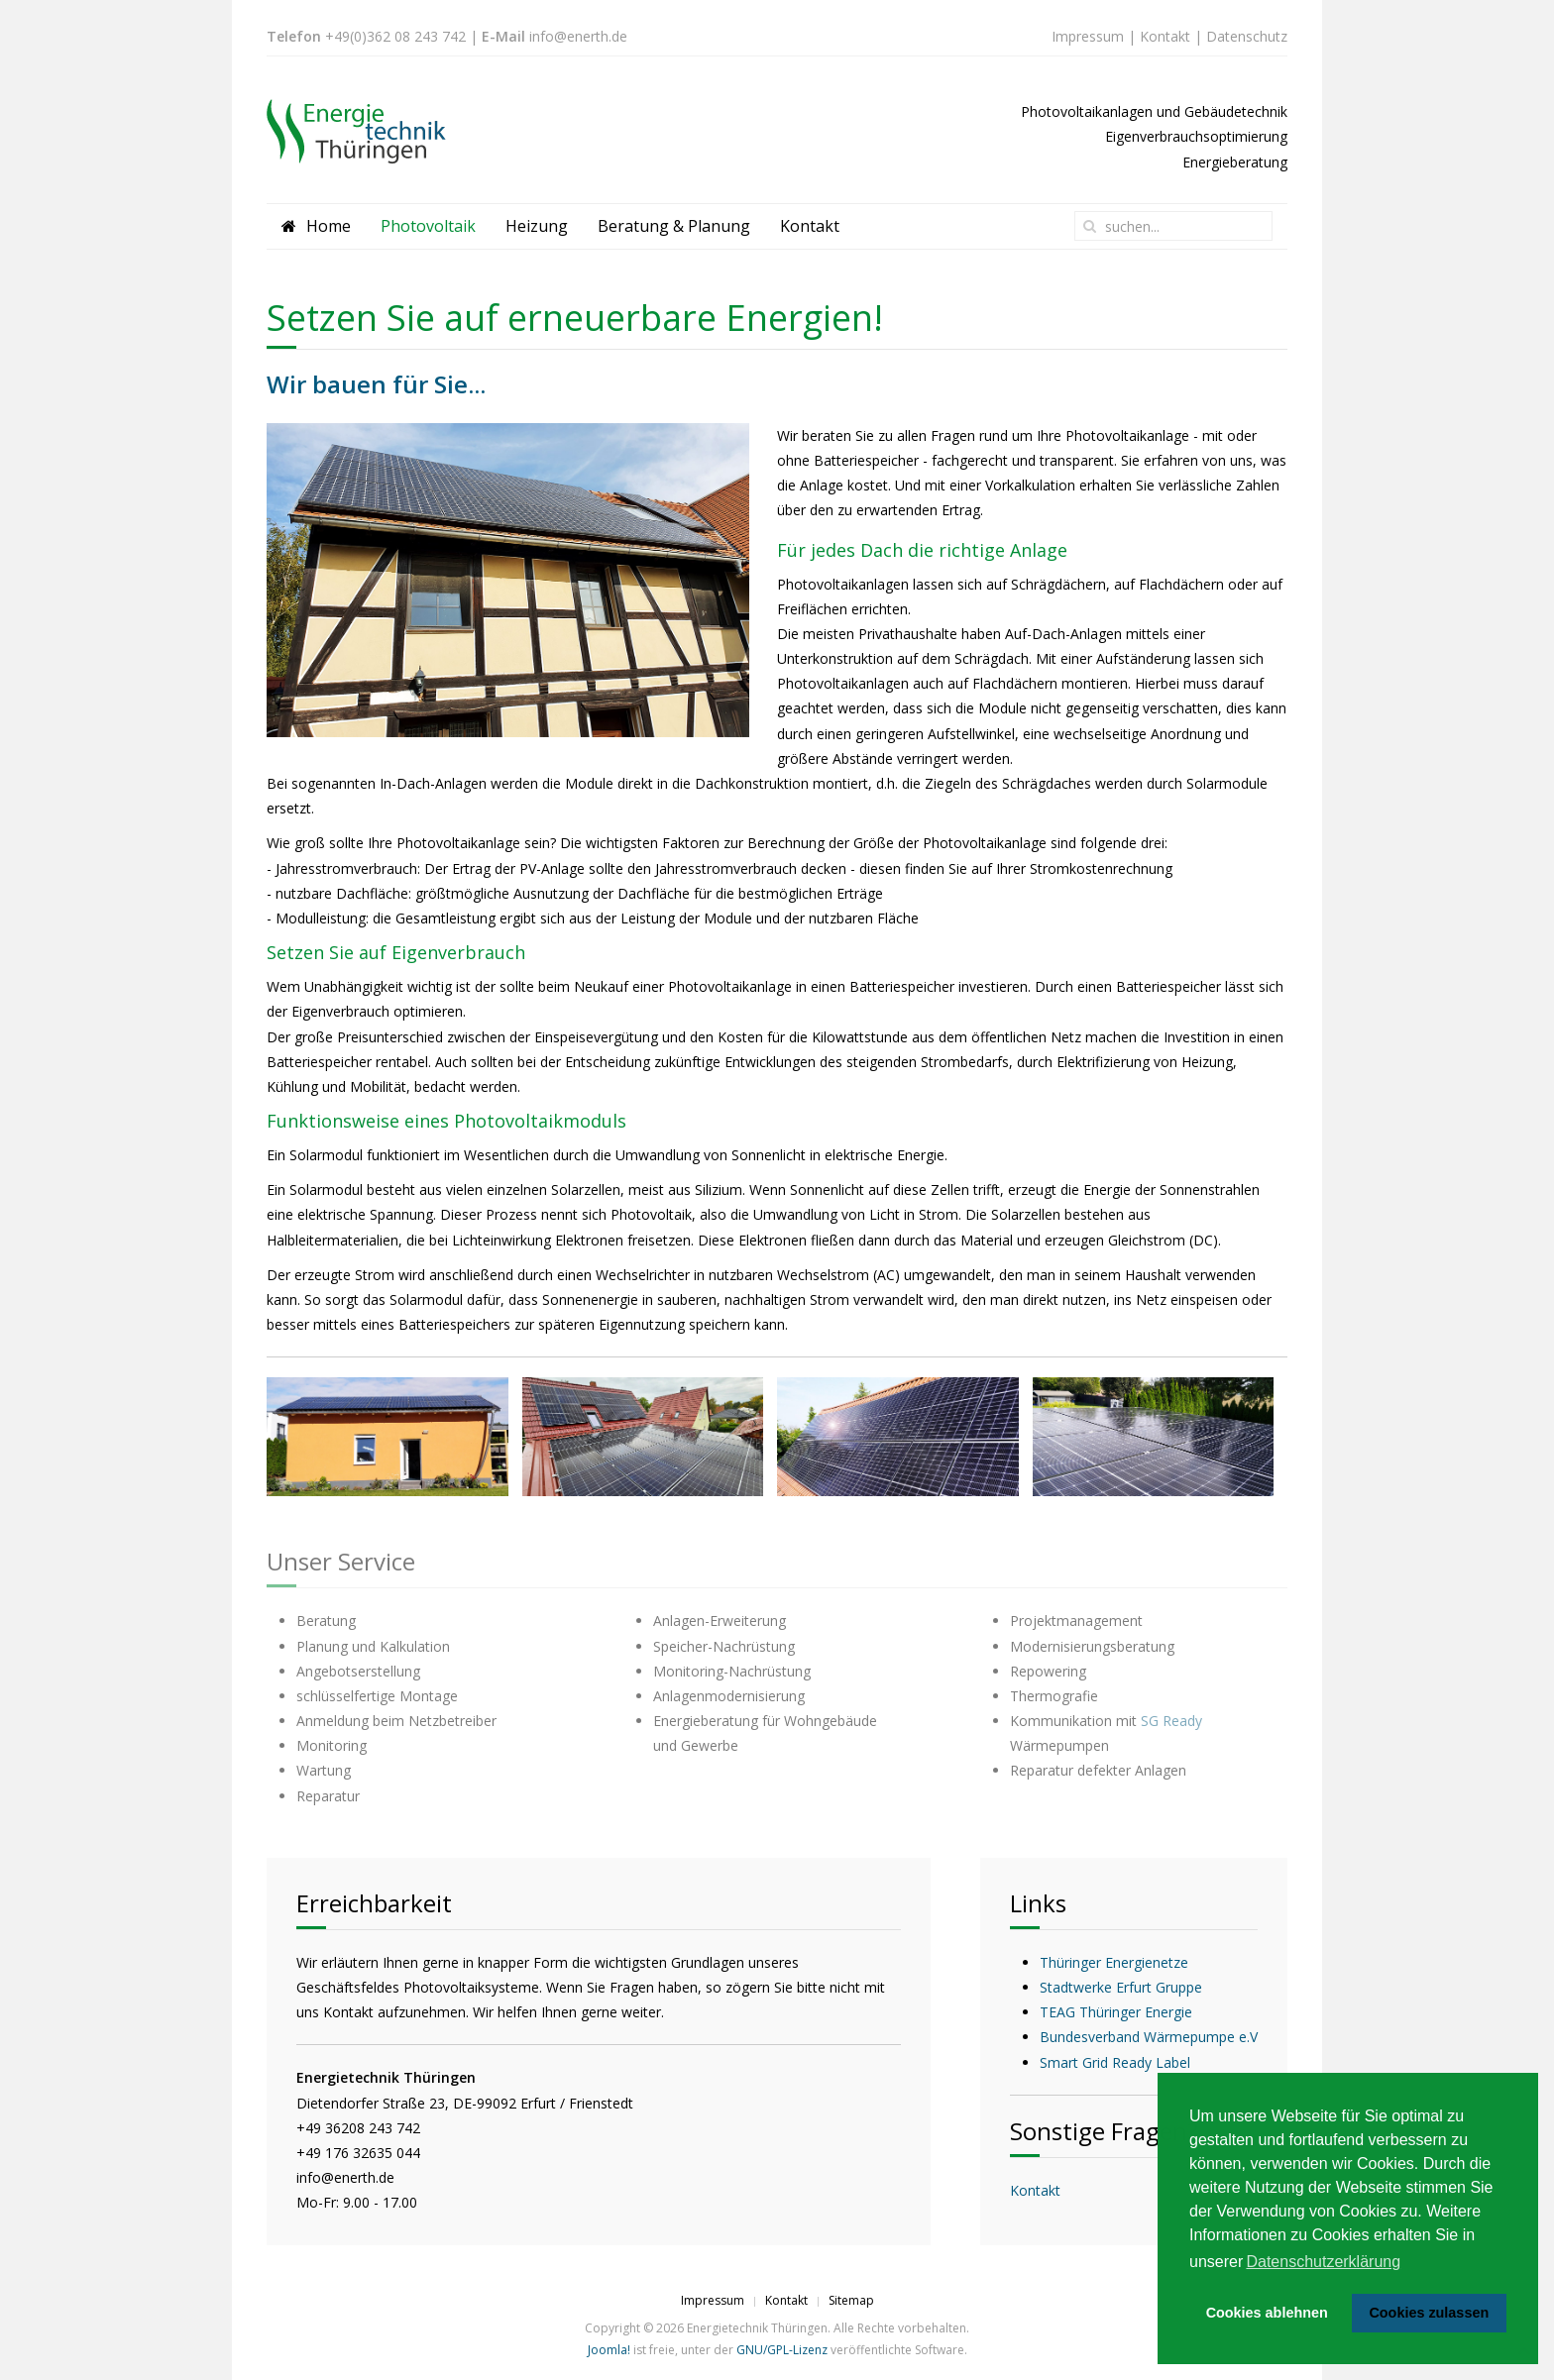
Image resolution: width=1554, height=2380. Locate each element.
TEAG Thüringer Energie (1116, 2011)
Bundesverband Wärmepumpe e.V (1149, 2036)
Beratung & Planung (674, 226)
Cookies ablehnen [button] (1267, 2313)
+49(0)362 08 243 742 (395, 36)
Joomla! (609, 2349)
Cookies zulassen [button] (1429, 2313)
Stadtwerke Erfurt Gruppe (1121, 1987)
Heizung (536, 226)
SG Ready (1171, 1720)
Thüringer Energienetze (1114, 1962)
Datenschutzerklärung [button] (1323, 2261)
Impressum (1088, 36)
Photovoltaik (428, 226)
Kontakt (1165, 36)
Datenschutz (1246, 36)
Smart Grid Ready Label (1115, 2062)
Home (316, 226)
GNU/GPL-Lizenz (782, 2349)
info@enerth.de (578, 36)
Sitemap (851, 2300)
